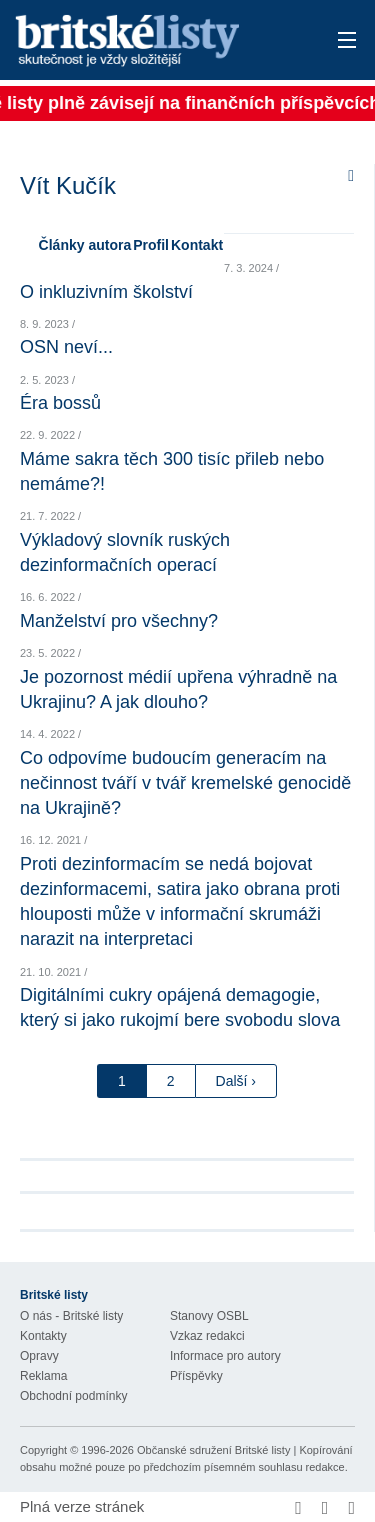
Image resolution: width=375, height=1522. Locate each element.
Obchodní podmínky (73, 1396)
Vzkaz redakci (207, 1336)
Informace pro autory (225, 1356)
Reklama (43, 1376)
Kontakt (197, 245)
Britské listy (154, 41)
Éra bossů (60, 403)
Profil (151, 245)
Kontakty (43, 1336)
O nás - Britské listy (71, 1316)
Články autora (85, 245)
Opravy (39, 1356)
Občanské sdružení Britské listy (213, 1450)
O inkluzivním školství (106, 292)
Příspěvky (196, 1376)
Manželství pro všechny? (119, 621)
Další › (236, 1081)
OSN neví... (66, 347)
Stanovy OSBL (209, 1316)
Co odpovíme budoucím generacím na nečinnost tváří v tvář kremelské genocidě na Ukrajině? (185, 783)
